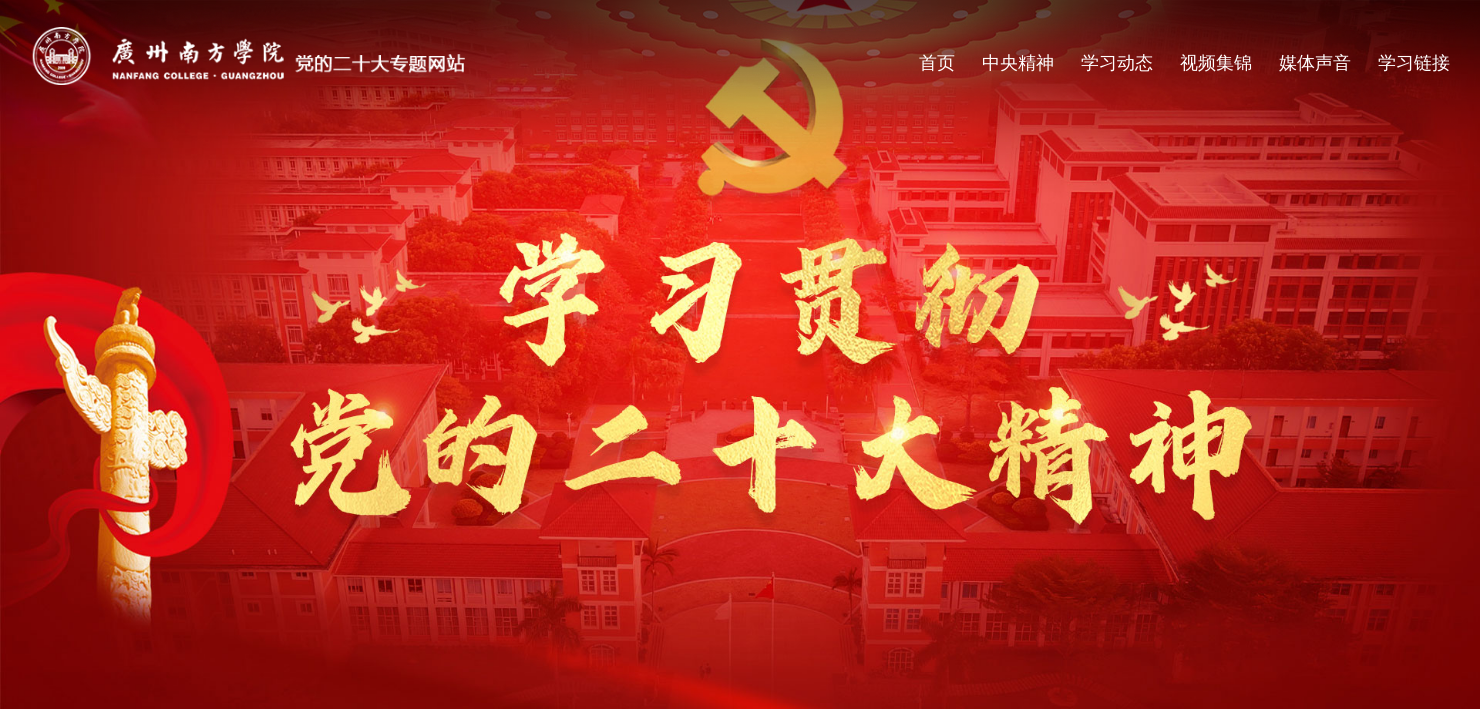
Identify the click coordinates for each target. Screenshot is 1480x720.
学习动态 (1117, 63)
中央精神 (1018, 63)
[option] (740, 354)
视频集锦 (1216, 63)
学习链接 (1414, 63)
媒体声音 (1315, 63)
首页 (937, 63)
